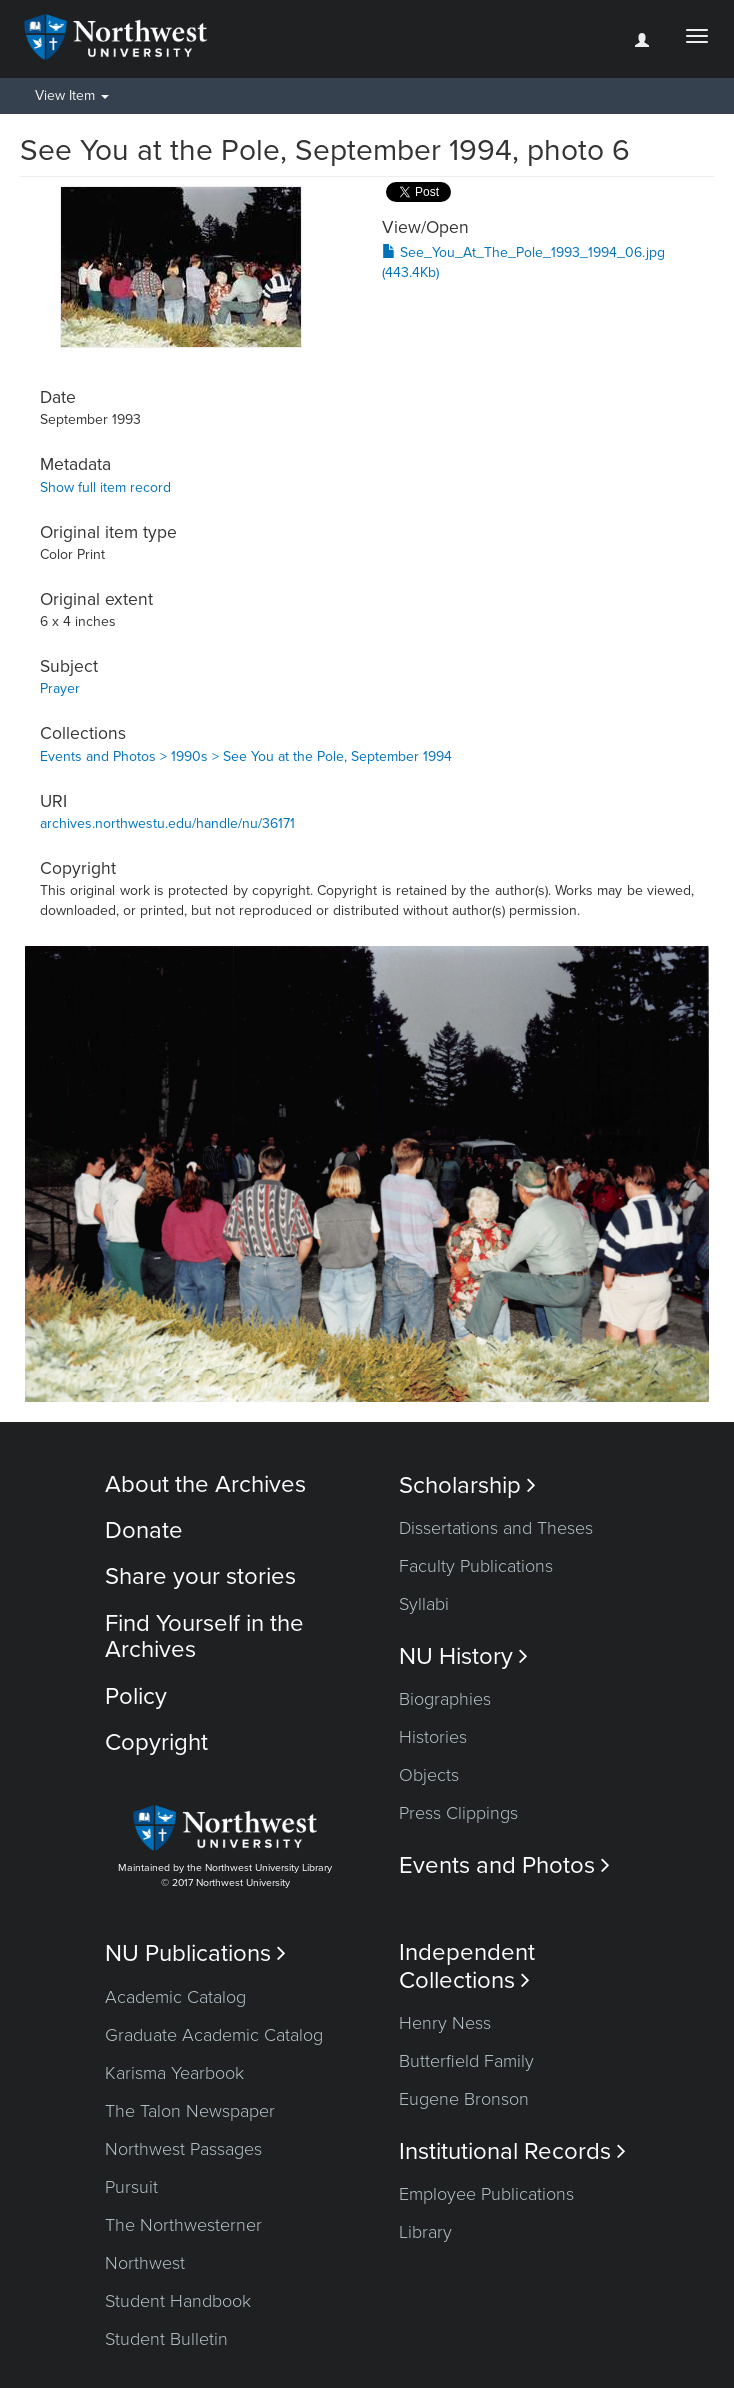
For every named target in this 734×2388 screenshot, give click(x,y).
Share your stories (200, 1576)
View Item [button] (72, 95)
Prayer (60, 688)
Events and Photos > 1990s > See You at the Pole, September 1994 (246, 756)
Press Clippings (458, 1813)
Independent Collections (467, 1966)
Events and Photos (504, 1865)
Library (425, 2232)
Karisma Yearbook (174, 2073)
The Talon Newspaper (190, 2111)
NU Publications (195, 1953)
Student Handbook (178, 2301)
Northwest (145, 2263)
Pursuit (131, 2187)
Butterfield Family (466, 2061)
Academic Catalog (175, 1997)
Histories (433, 1737)
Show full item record (105, 487)
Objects (429, 1775)
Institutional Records (512, 2151)
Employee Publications (486, 2194)
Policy (136, 1696)
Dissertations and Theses (496, 1528)
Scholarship (467, 1485)
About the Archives (205, 1484)
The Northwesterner (183, 2225)
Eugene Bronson (464, 2099)
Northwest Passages (183, 2149)
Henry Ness (445, 2023)
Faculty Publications (476, 1566)
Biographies (445, 1699)
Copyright (156, 1742)
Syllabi (424, 1604)
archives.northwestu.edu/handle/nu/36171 (167, 823)
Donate (144, 1530)
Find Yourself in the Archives (204, 1636)
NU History (463, 1656)
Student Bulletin (166, 2339)
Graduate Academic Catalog (214, 2035)
